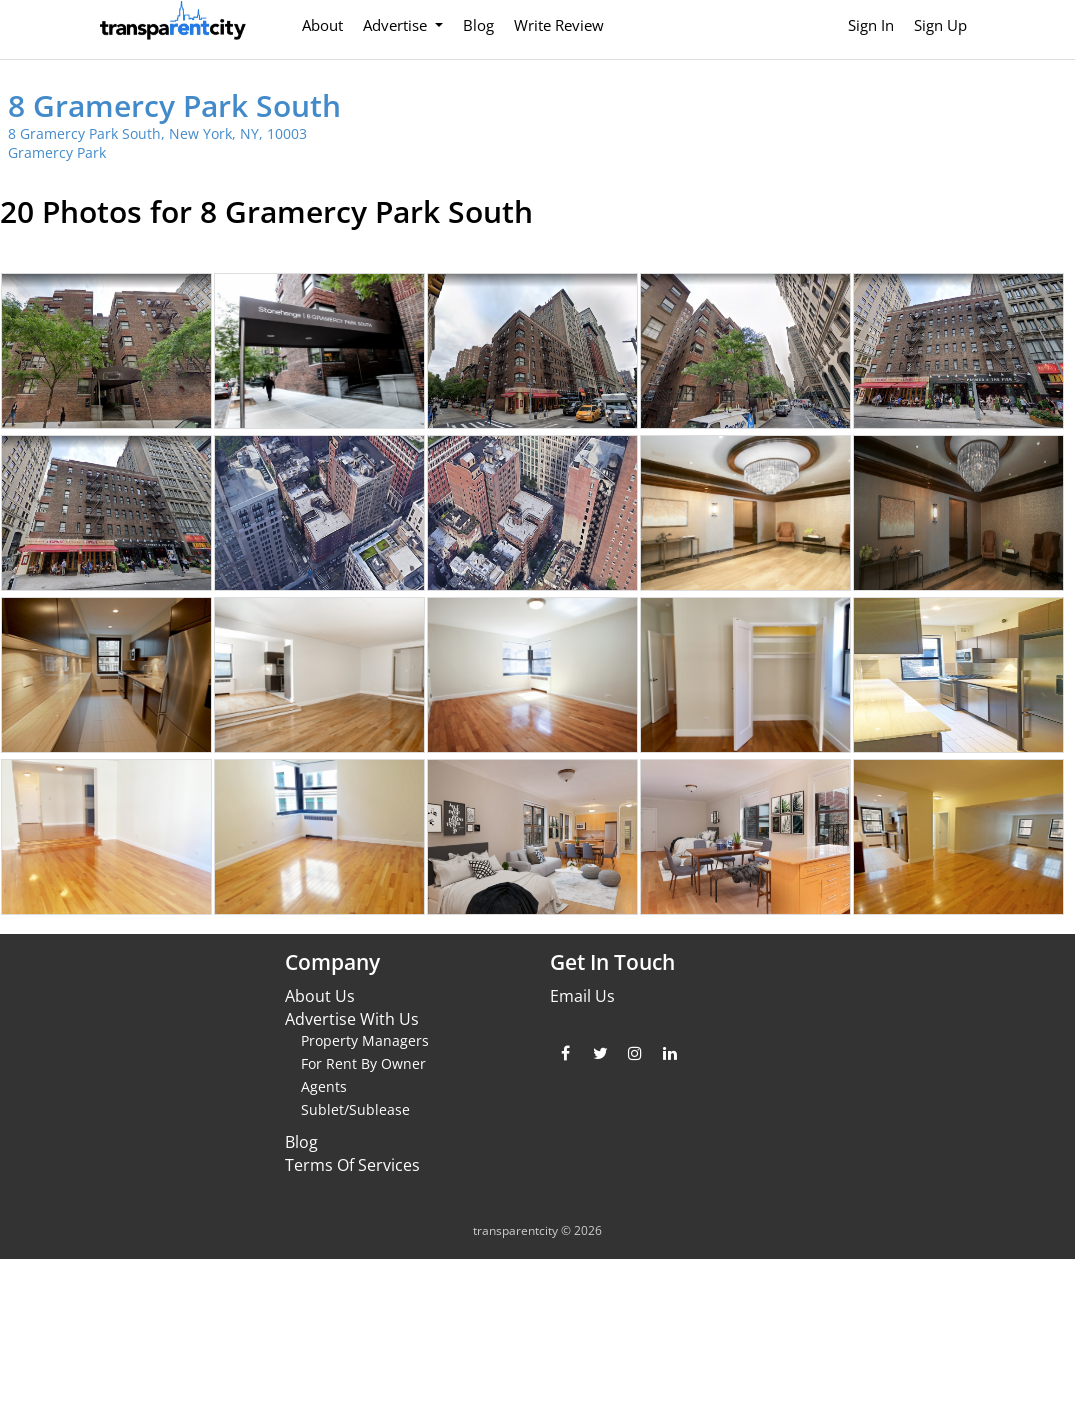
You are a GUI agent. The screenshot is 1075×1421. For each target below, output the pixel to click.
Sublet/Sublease (355, 1109)
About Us (320, 996)
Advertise (397, 25)
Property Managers (365, 1040)
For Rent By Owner (363, 1063)
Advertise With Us (352, 1019)
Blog (478, 25)
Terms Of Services (352, 1165)
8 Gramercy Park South (174, 105)
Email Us (582, 996)
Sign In (871, 25)
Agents (324, 1086)
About (322, 25)
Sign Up (940, 25)
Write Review (559, 25)
